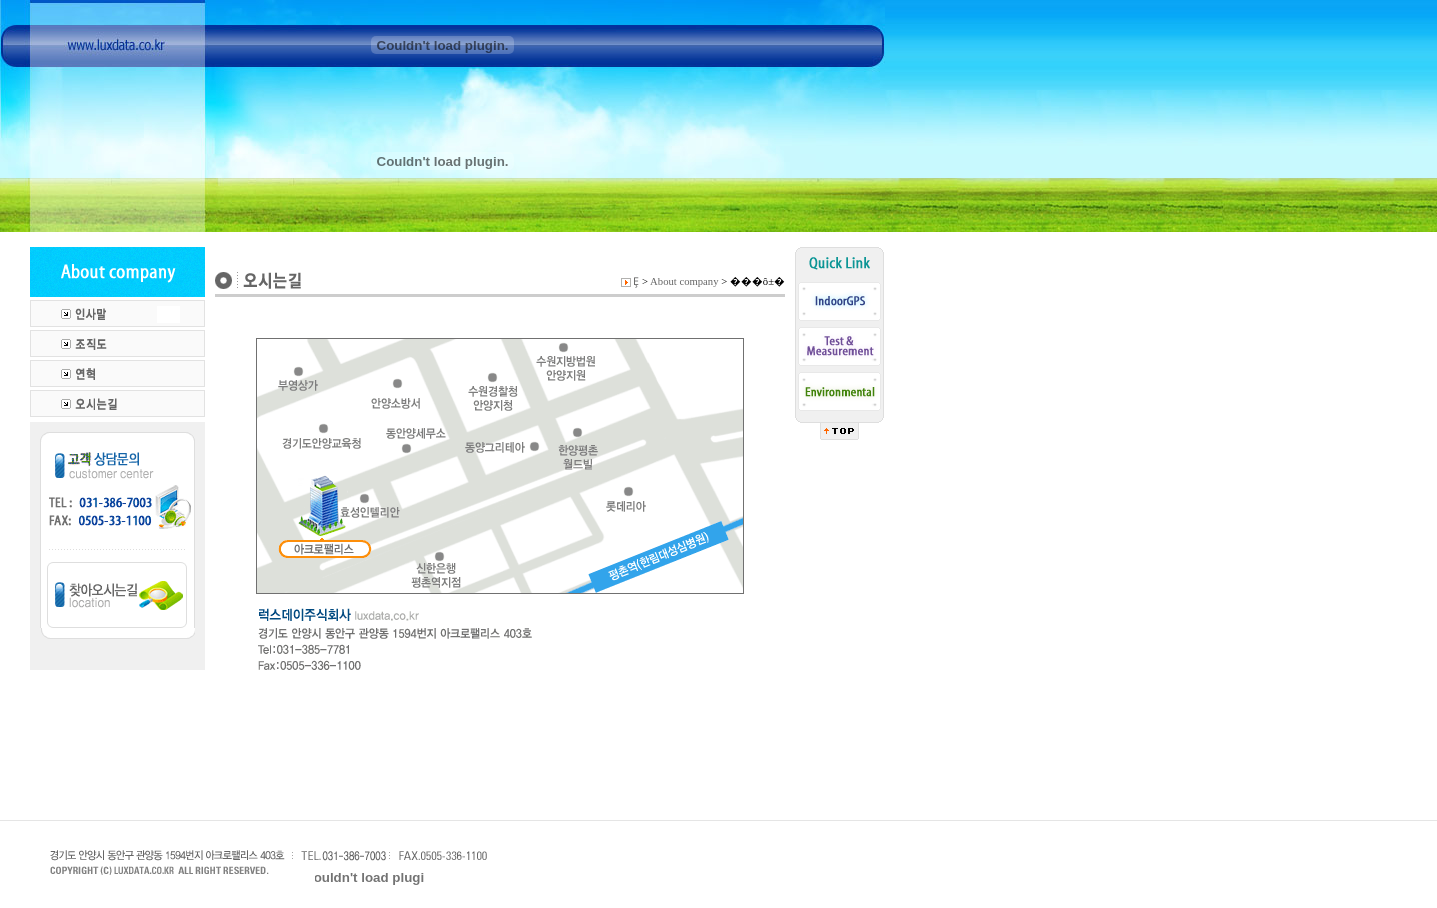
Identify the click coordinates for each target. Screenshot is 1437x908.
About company (684, 281)
